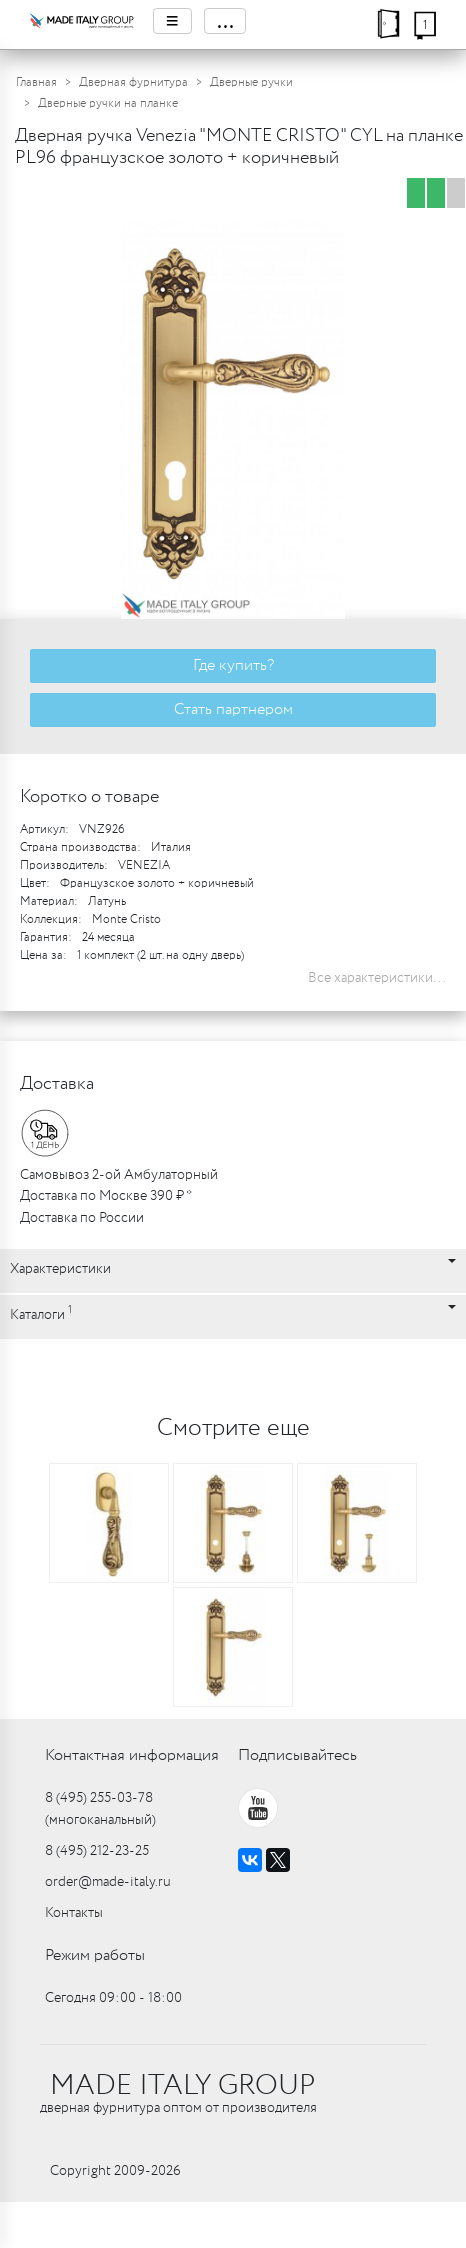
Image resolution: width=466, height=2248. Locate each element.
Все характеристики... (377, 978)
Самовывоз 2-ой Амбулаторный (119, 1175)
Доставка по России (82, 1218)
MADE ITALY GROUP (182, 2086)
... (225, 21)
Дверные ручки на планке (108, 103)
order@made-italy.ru (108, 1882)
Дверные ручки (251, 82)
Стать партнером (233, 709)
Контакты (74, 1913)
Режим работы (95, 1955)
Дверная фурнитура (133, 82)
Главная (36, 82)
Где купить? (233, 665)
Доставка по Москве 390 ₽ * (106, 1196)
